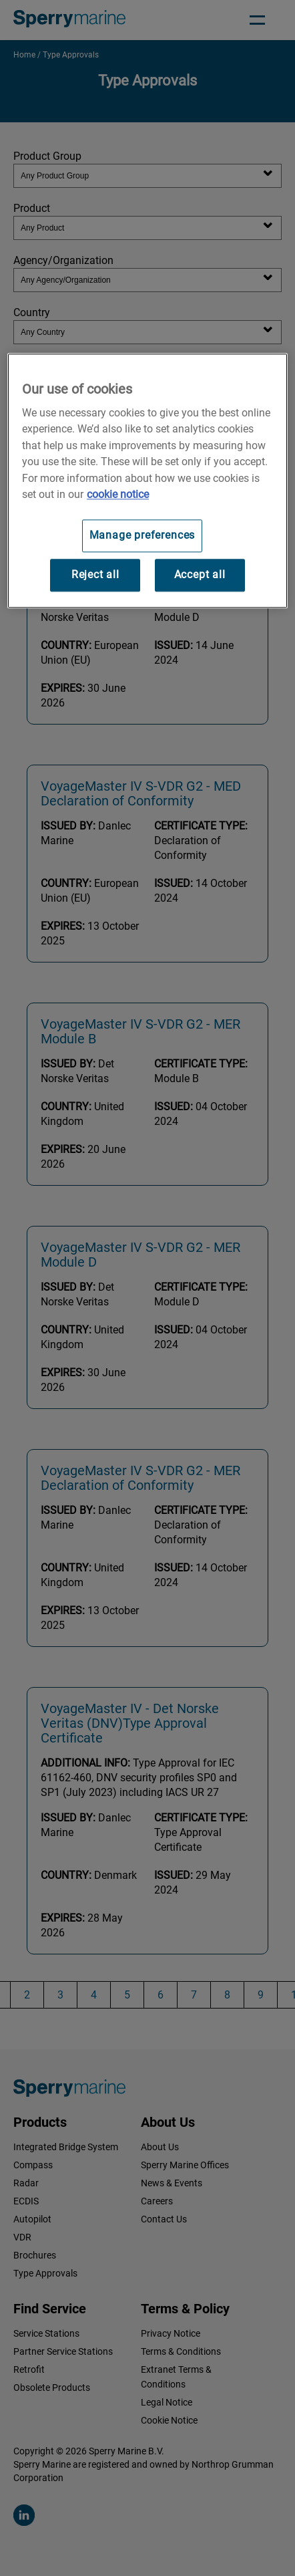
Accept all (200, 575)
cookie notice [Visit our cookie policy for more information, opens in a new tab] (118, 494)
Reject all (95, 575)
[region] (147, 480)
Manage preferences (142, 535)
